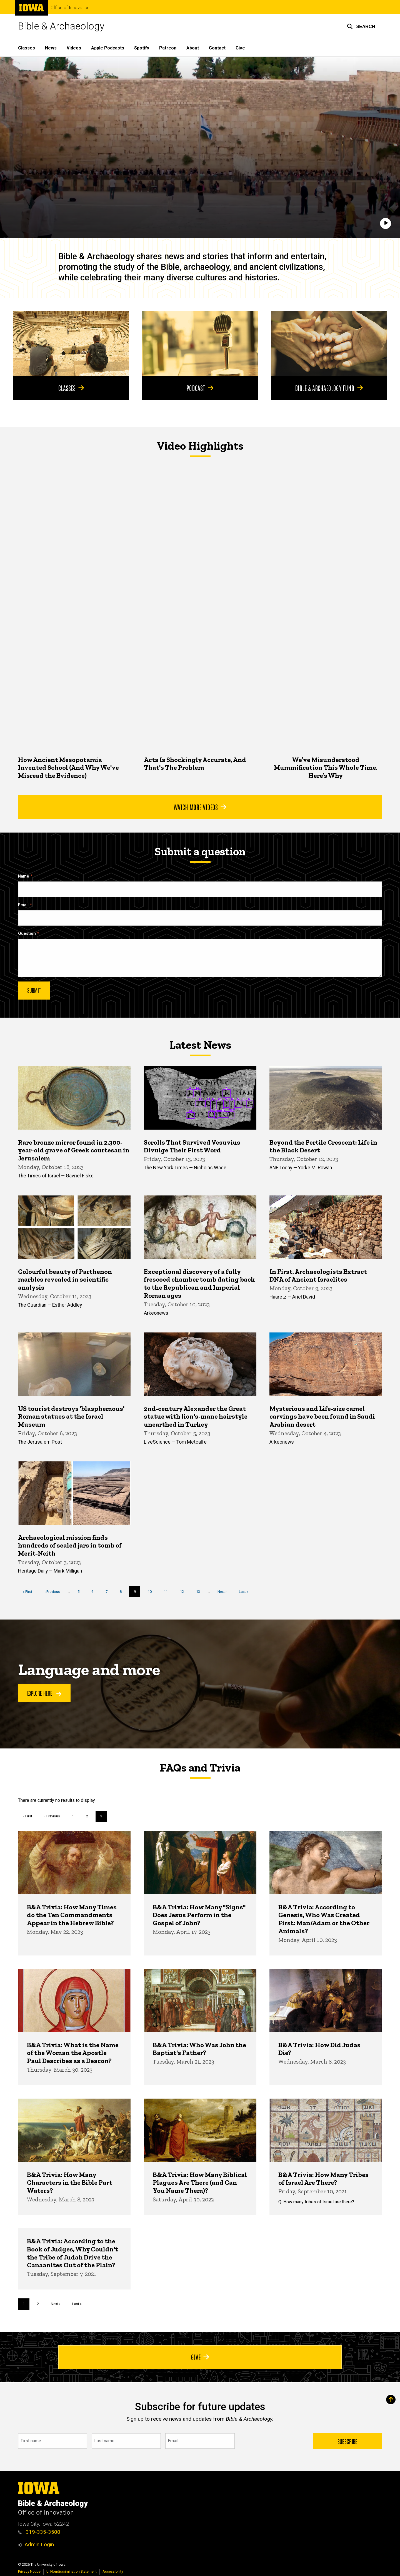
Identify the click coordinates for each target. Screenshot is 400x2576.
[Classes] (71, 343)
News (51, 48)
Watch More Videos (200, 807)
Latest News (200, 1045)
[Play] (385, 223)
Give (240, 48)
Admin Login (39, 2544)
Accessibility (112, 2571)
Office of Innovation (70, 7)
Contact (217, 48)
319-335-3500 (39, 2532)
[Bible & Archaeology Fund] (329, 343)
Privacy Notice (29, 2571)
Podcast (199, 387)
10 (152, 1591)
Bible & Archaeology (61, 26)
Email (23, 905)
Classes (26, 48)
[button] (361, 26)
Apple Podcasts (107, 48)
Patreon (167, 48)
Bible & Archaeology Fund (329, 387)
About (192, 48)
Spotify (141, 48)
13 (200, 1591)
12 (184, 1591)
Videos (74, 48)
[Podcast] (200, 343)
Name (23, 876)
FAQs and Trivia (200, 1767)
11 (168, 1591)
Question (27, 933)
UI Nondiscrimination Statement (71, 2571)
